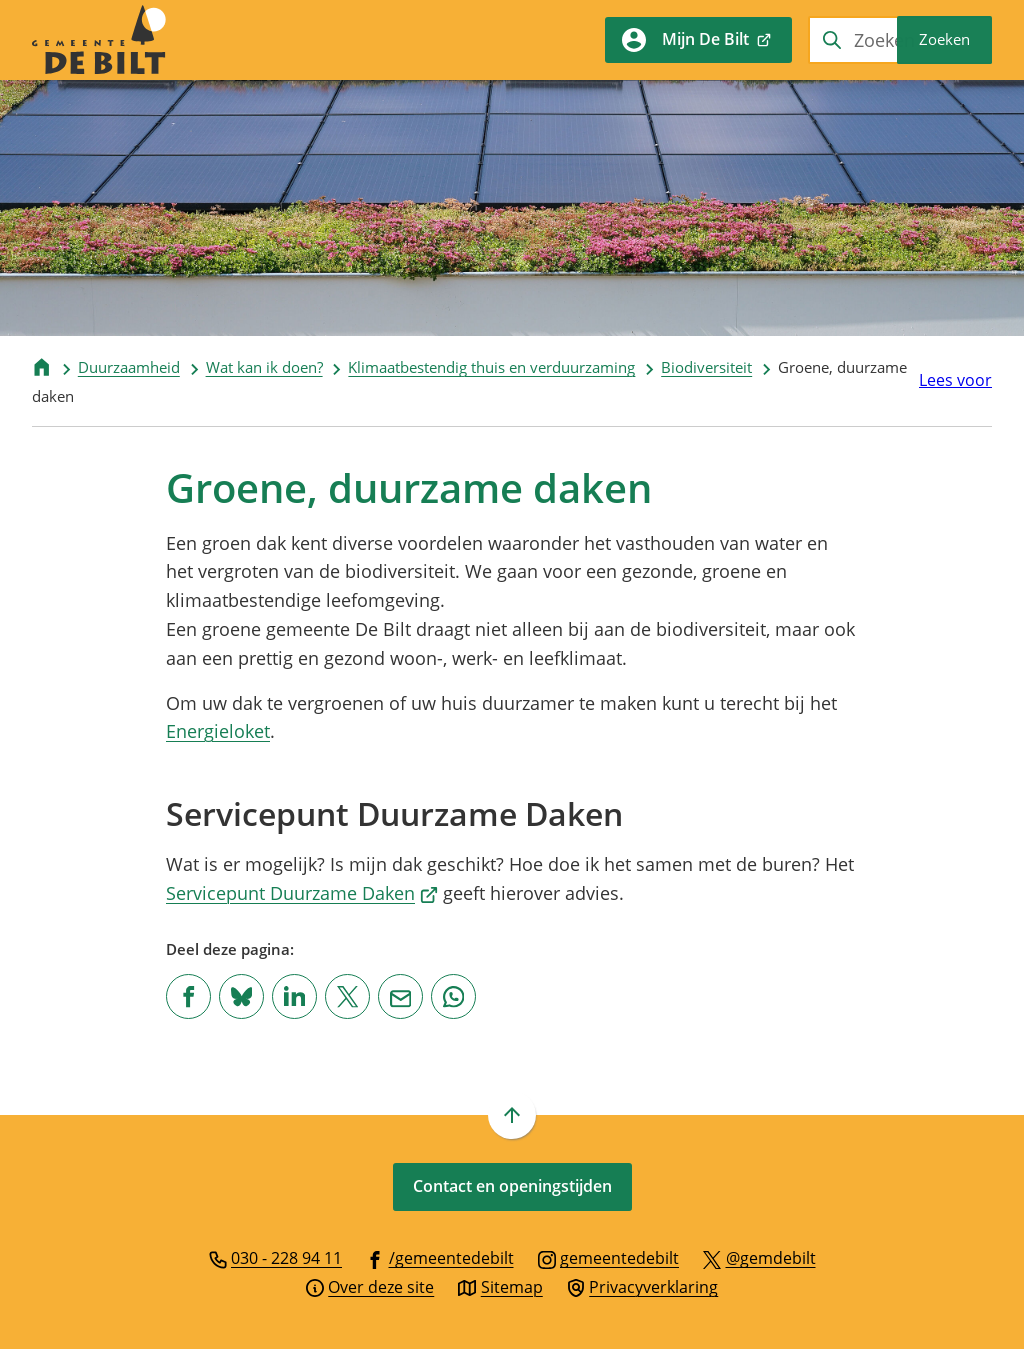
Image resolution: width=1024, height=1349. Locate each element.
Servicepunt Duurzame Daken (302, 893)
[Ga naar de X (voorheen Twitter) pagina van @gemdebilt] (759, 1257)
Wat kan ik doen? (264, 367)
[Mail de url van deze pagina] (400, 996)
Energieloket (218, 731)
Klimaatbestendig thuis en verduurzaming (491, 367)
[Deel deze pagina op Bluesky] (241, 996)
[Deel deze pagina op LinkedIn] (294, 996)
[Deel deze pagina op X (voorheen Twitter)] (347, 996)
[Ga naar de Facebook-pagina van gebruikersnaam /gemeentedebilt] (440, 1257)
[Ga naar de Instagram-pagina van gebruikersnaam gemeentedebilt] (609, 1257)
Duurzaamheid (129, 367)
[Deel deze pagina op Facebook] (188, 996)
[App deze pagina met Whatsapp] (453, 996)
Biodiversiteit (706, 367)
